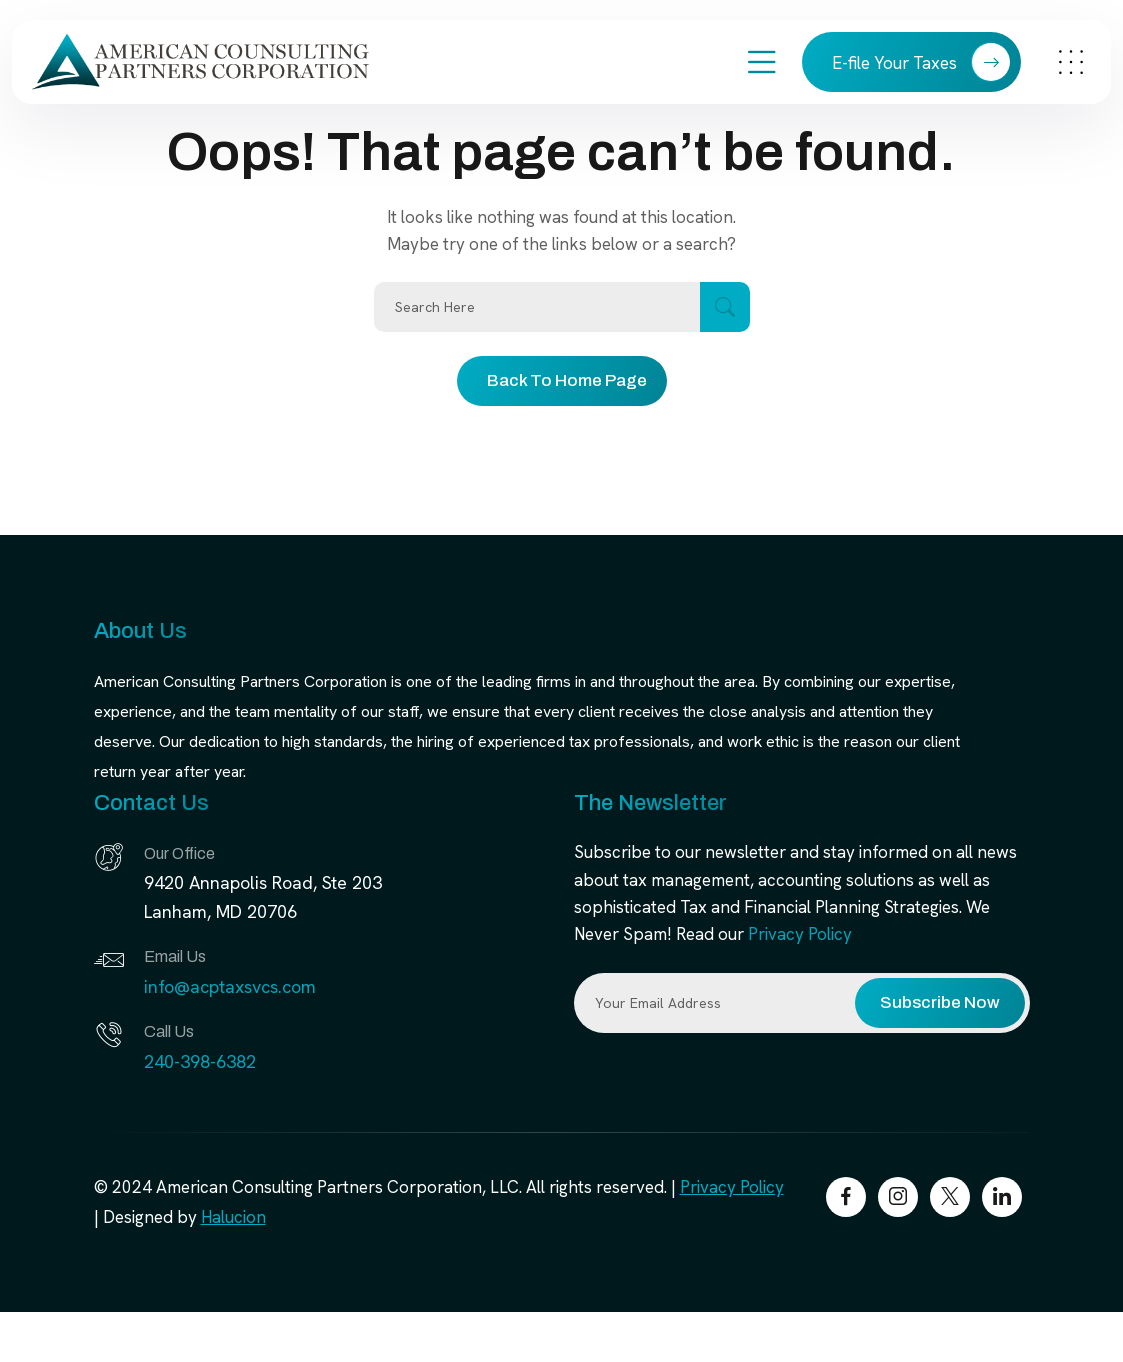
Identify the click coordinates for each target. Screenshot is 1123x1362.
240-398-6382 (200, 1061)
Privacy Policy (800, 934)
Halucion (233, 1217)
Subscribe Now (940, 1002)
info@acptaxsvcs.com (230, 986)
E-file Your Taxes (921, 62)
